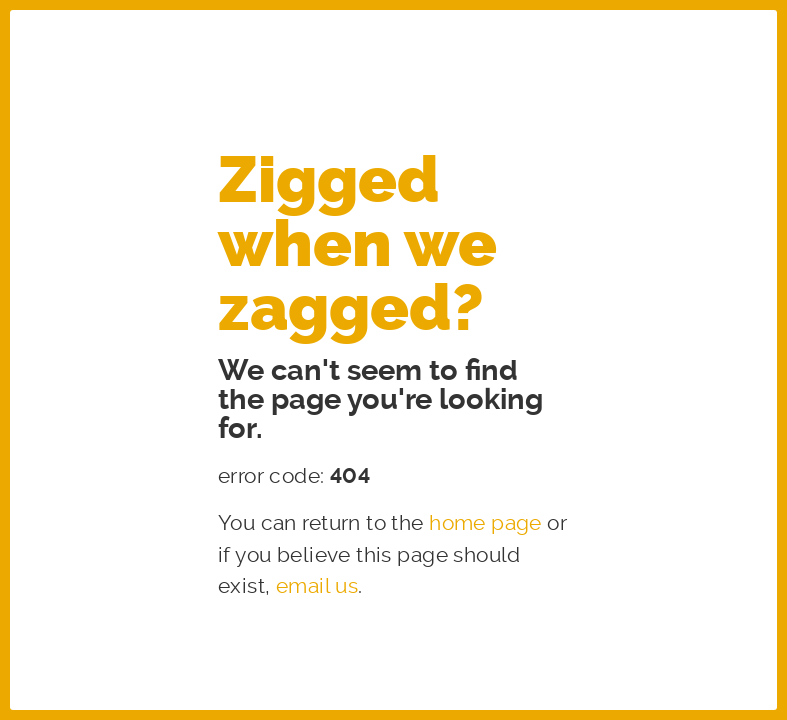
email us (317, 586)
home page (485, 523)
